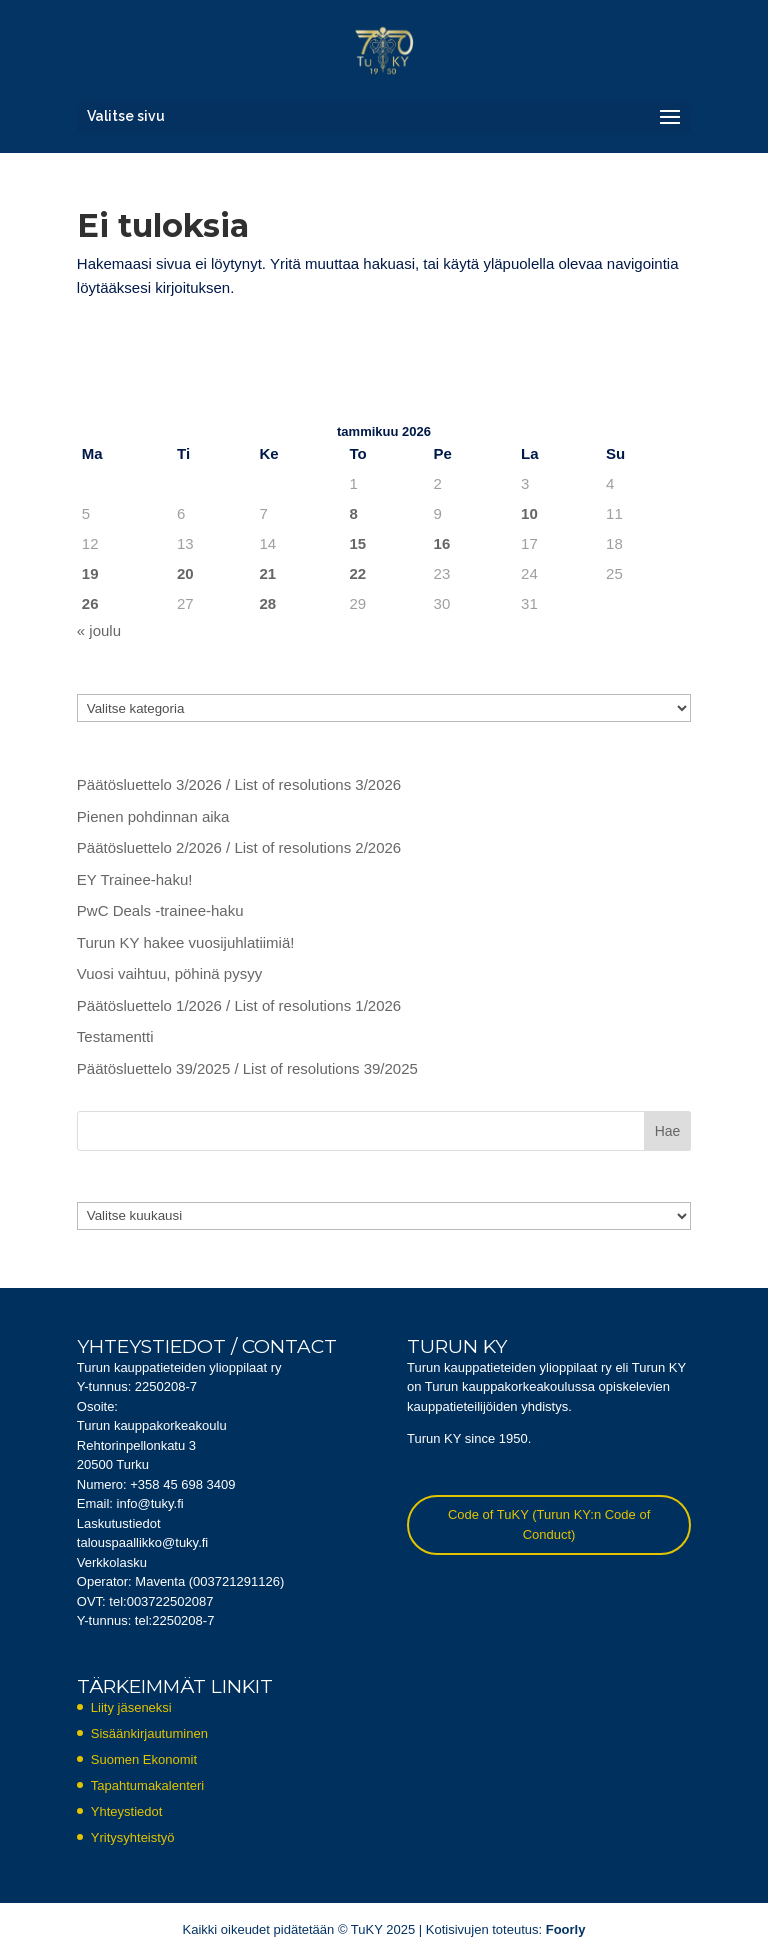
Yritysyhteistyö (133, 1837)
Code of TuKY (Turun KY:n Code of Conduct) (549, 1524)
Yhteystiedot (127, 1811)
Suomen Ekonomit (144, 1759)
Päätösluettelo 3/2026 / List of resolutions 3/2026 (239, 784)
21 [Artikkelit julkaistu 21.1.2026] (267, 573)
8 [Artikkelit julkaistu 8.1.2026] (354, 513)
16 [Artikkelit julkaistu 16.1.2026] (442, 543)
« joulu (99, 630)
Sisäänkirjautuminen (149, 1733)
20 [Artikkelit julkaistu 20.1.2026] (185, 573)
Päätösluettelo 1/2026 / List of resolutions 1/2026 (239, 1005)
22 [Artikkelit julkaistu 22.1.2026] (358, 573)
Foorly (566, 1929)
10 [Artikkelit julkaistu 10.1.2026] (529, 513)
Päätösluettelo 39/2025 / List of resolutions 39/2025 (247, 1068)
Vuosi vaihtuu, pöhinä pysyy (169, 973)
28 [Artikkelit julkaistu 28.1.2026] (267, 603)
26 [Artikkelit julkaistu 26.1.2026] (90, 603)
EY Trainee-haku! (135, 879)
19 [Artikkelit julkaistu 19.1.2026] (90, 573)
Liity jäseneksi (131, 1707)
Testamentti (115, 1036)
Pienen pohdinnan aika (153, 816)
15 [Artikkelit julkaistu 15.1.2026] (358, 543)
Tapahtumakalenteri (147, 1785)
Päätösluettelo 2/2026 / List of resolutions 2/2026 (239, 847)
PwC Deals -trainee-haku (160, 910)
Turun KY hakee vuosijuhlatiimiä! (186, 942)
